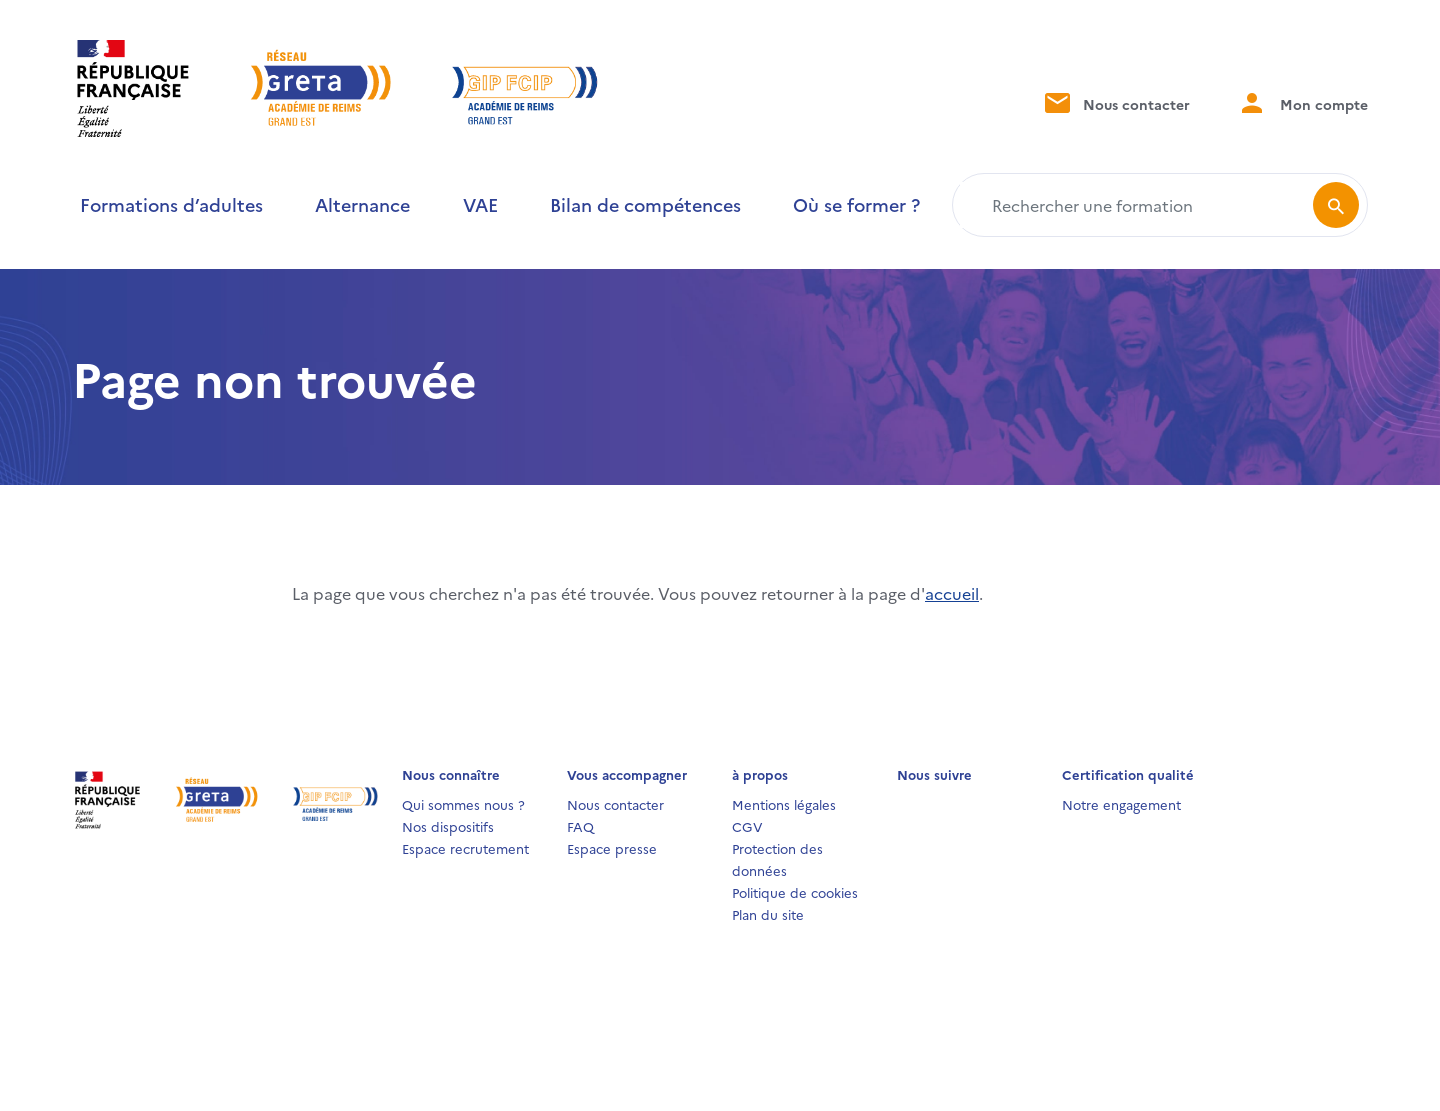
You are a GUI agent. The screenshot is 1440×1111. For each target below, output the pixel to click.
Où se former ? (856, 204)
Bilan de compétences (645, 204)
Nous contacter (1115, 102)
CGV (747, 826)
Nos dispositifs (448, 826)
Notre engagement (1121, 804)
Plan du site (768, 914)
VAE (480, 204)
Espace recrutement (465, 848)
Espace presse (612, 848)
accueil (952, 593)
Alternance (362, 204)
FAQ (580, 826)
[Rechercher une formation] (1136, 205)
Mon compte (1303, 102)
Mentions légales (784, 804)
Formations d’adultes (171, 204)
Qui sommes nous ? (463, 804)
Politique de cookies (795, 892)
